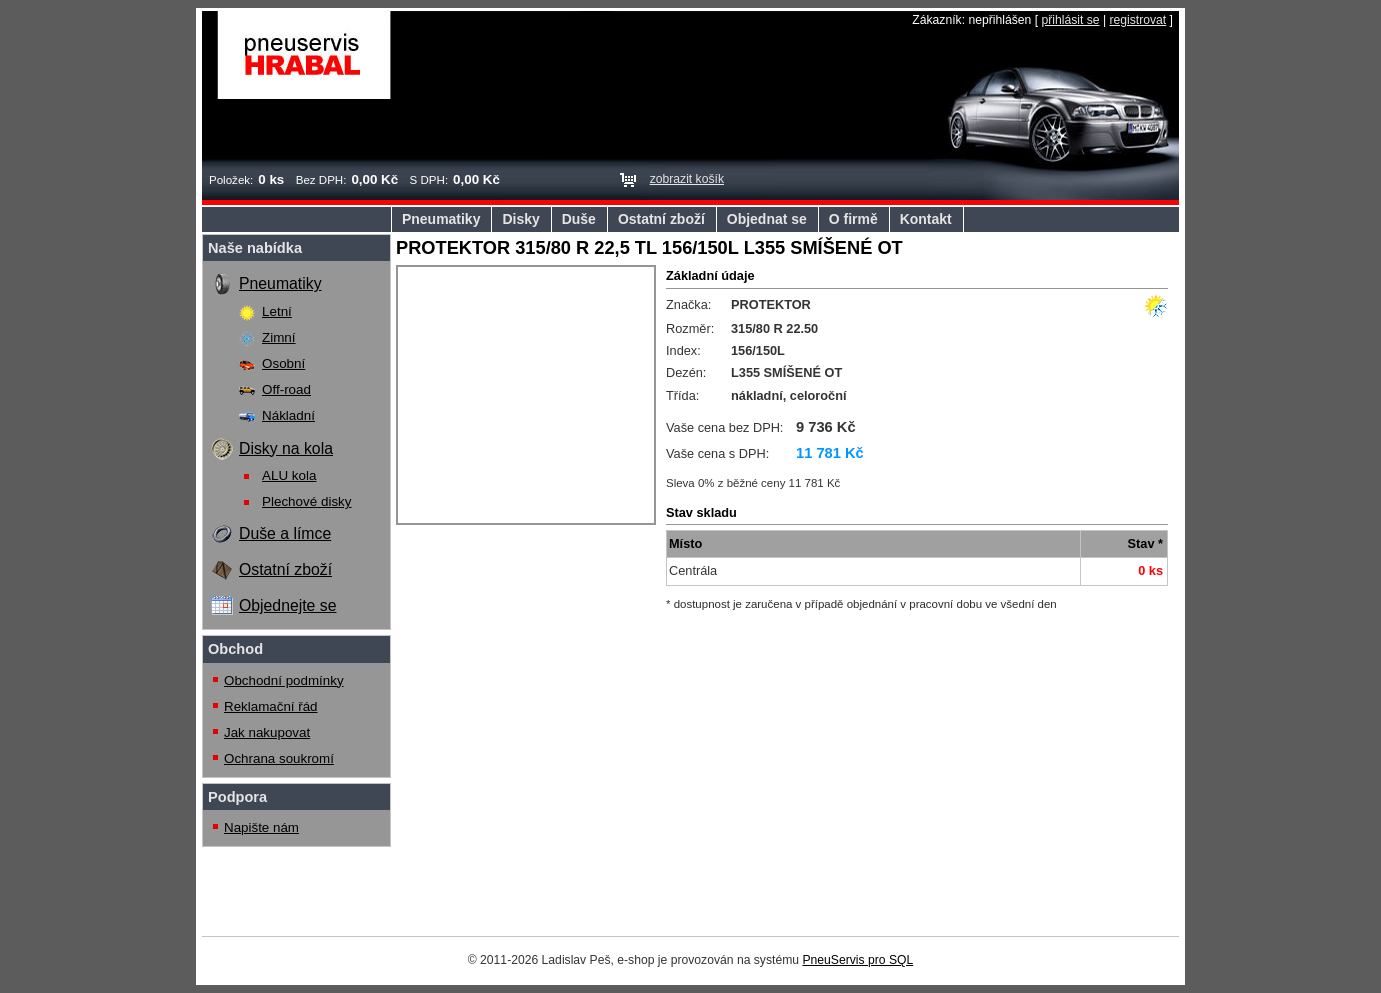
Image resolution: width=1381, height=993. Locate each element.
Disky (520, 219)
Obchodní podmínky (284, 680)
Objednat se (767, 219)
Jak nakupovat (267, 732)
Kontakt (926, 219)
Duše (579, 219)
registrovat (1137, 20)
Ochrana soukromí (279, 758)
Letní (277, 311)
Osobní (283, 363)
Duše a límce (285, 533)
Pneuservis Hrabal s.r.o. (304, 55)
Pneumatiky (441, 219)
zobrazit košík (687, 179)
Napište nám (261, 827)
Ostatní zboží (661, 219)
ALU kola (289, 475)
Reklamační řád (271, 706)
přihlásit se (1070, 20)
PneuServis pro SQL (857, 960)
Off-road (286, 389)
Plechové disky (307, 501)
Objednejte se (287, 605)
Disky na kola (286, 448)
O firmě (853, 219)
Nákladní (288, 415)
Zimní (279, 337)
